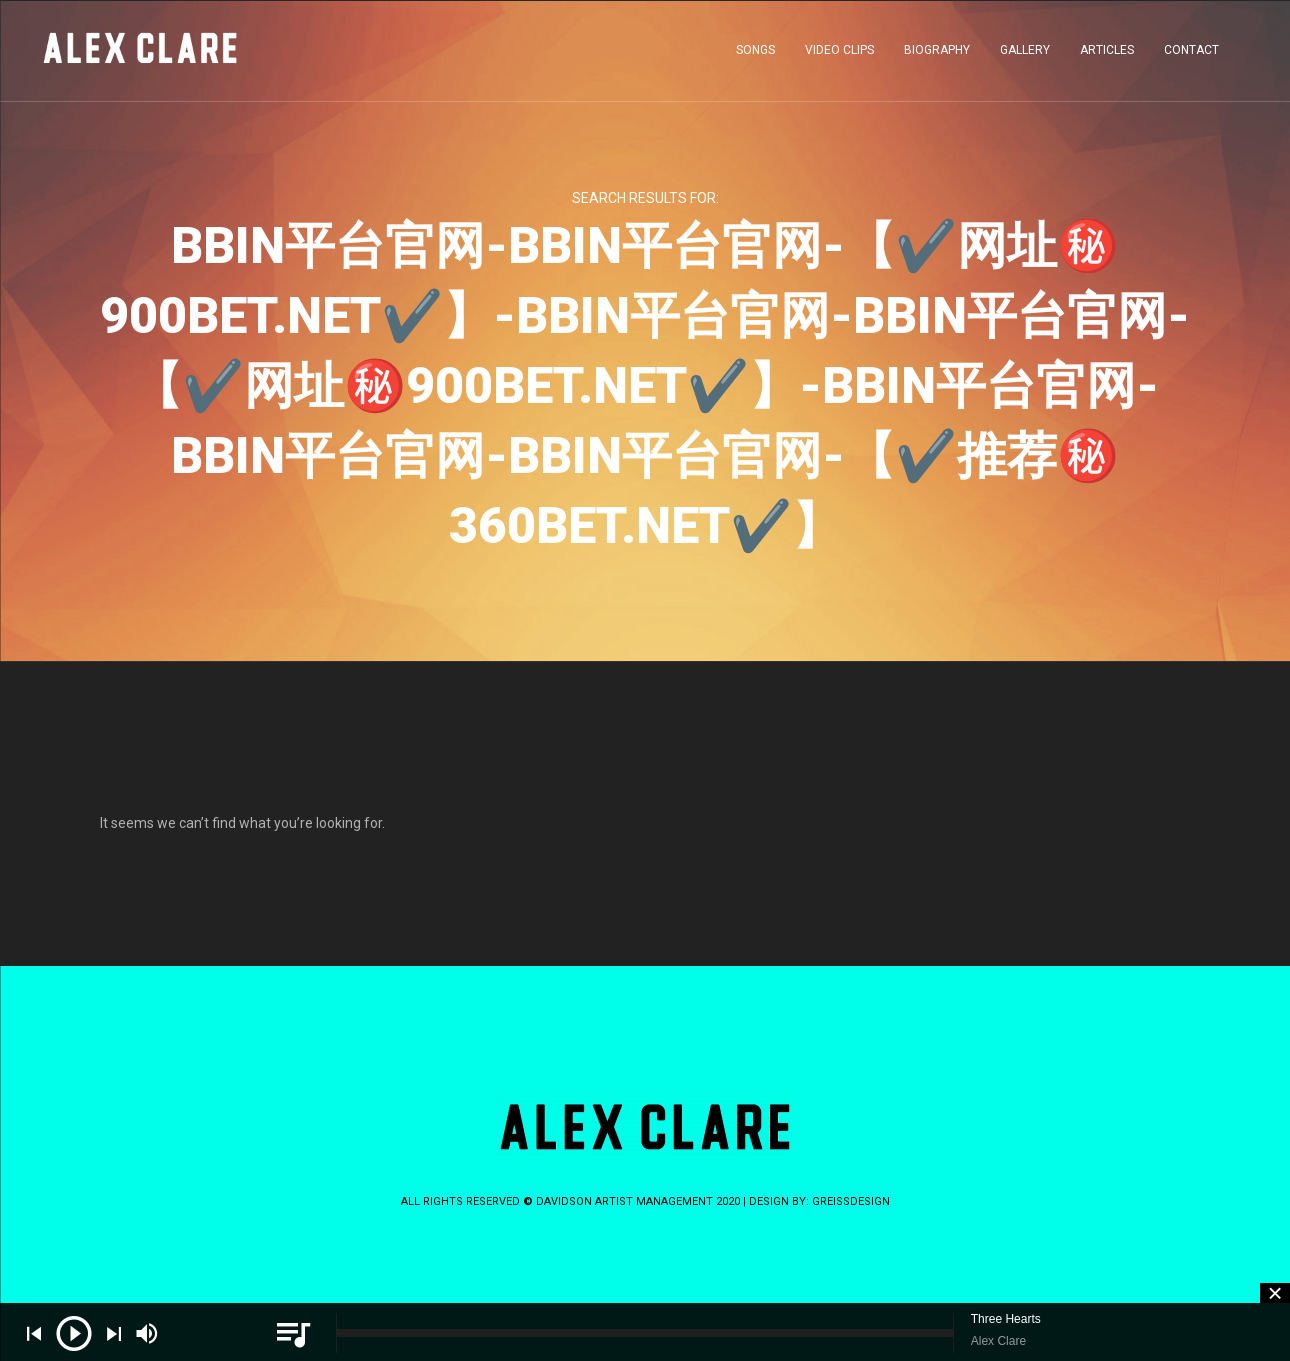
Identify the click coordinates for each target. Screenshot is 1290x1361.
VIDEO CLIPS (839, 54)
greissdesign (851, 1201)
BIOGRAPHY (937, 54)
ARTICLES (1107, 54)
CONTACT (1191, 54)
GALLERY (1025, 54)
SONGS (755, 54)
